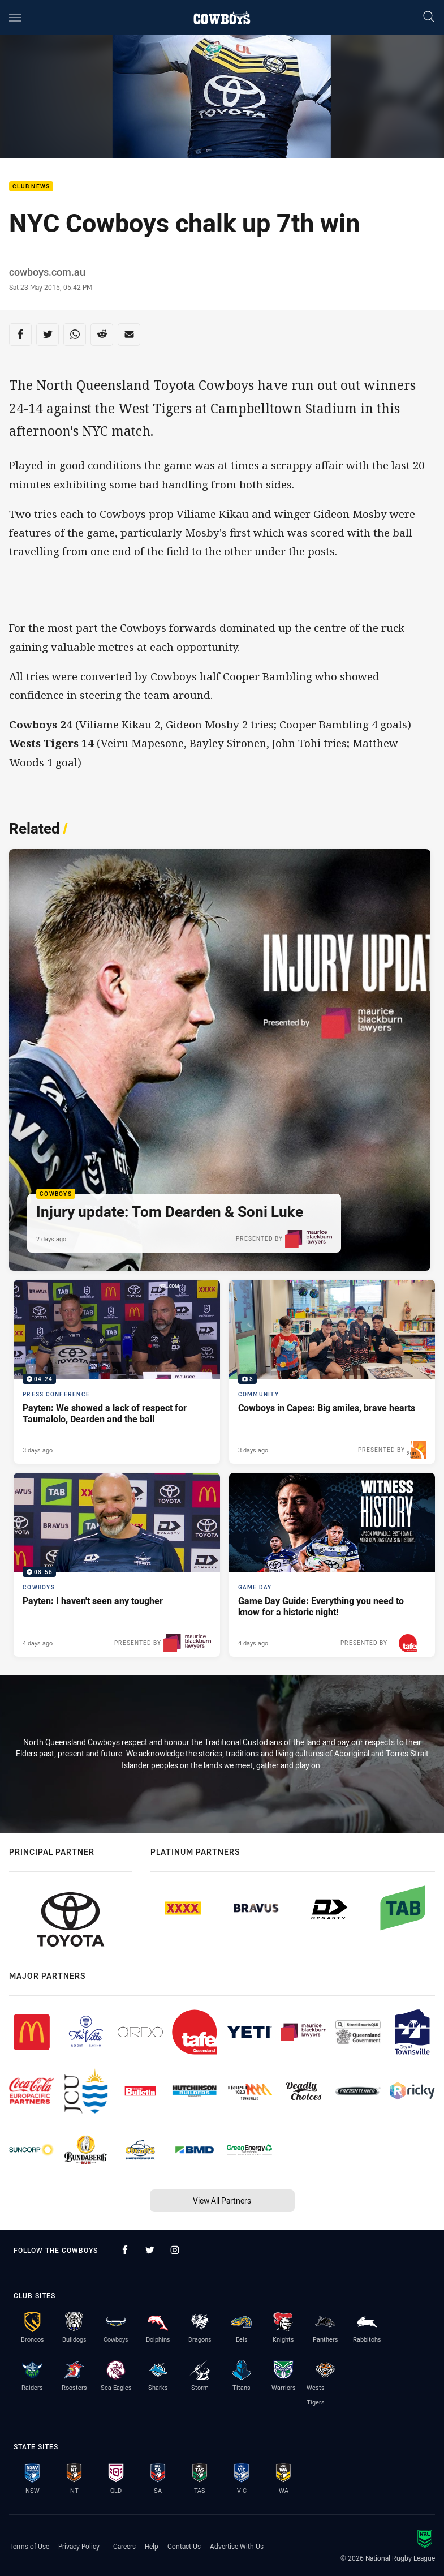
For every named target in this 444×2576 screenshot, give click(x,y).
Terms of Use (29, 2546)
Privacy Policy (79, 2546)
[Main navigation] (15, 17)
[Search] (429, 17)
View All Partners (222, 2200)
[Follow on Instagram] (174, 2250)
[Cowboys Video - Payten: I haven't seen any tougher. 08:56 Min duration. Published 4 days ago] (117, 1565)
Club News (31, 186)
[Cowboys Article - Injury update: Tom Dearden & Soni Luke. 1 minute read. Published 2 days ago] (219, 1060)
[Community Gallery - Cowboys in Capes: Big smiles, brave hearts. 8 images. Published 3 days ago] (332, 1372)
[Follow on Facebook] (125, 2250)
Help (151, 2546)
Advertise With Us (237, 2546)
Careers (124, 2546)
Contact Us (184, 2546)
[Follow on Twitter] (149, 2250)
